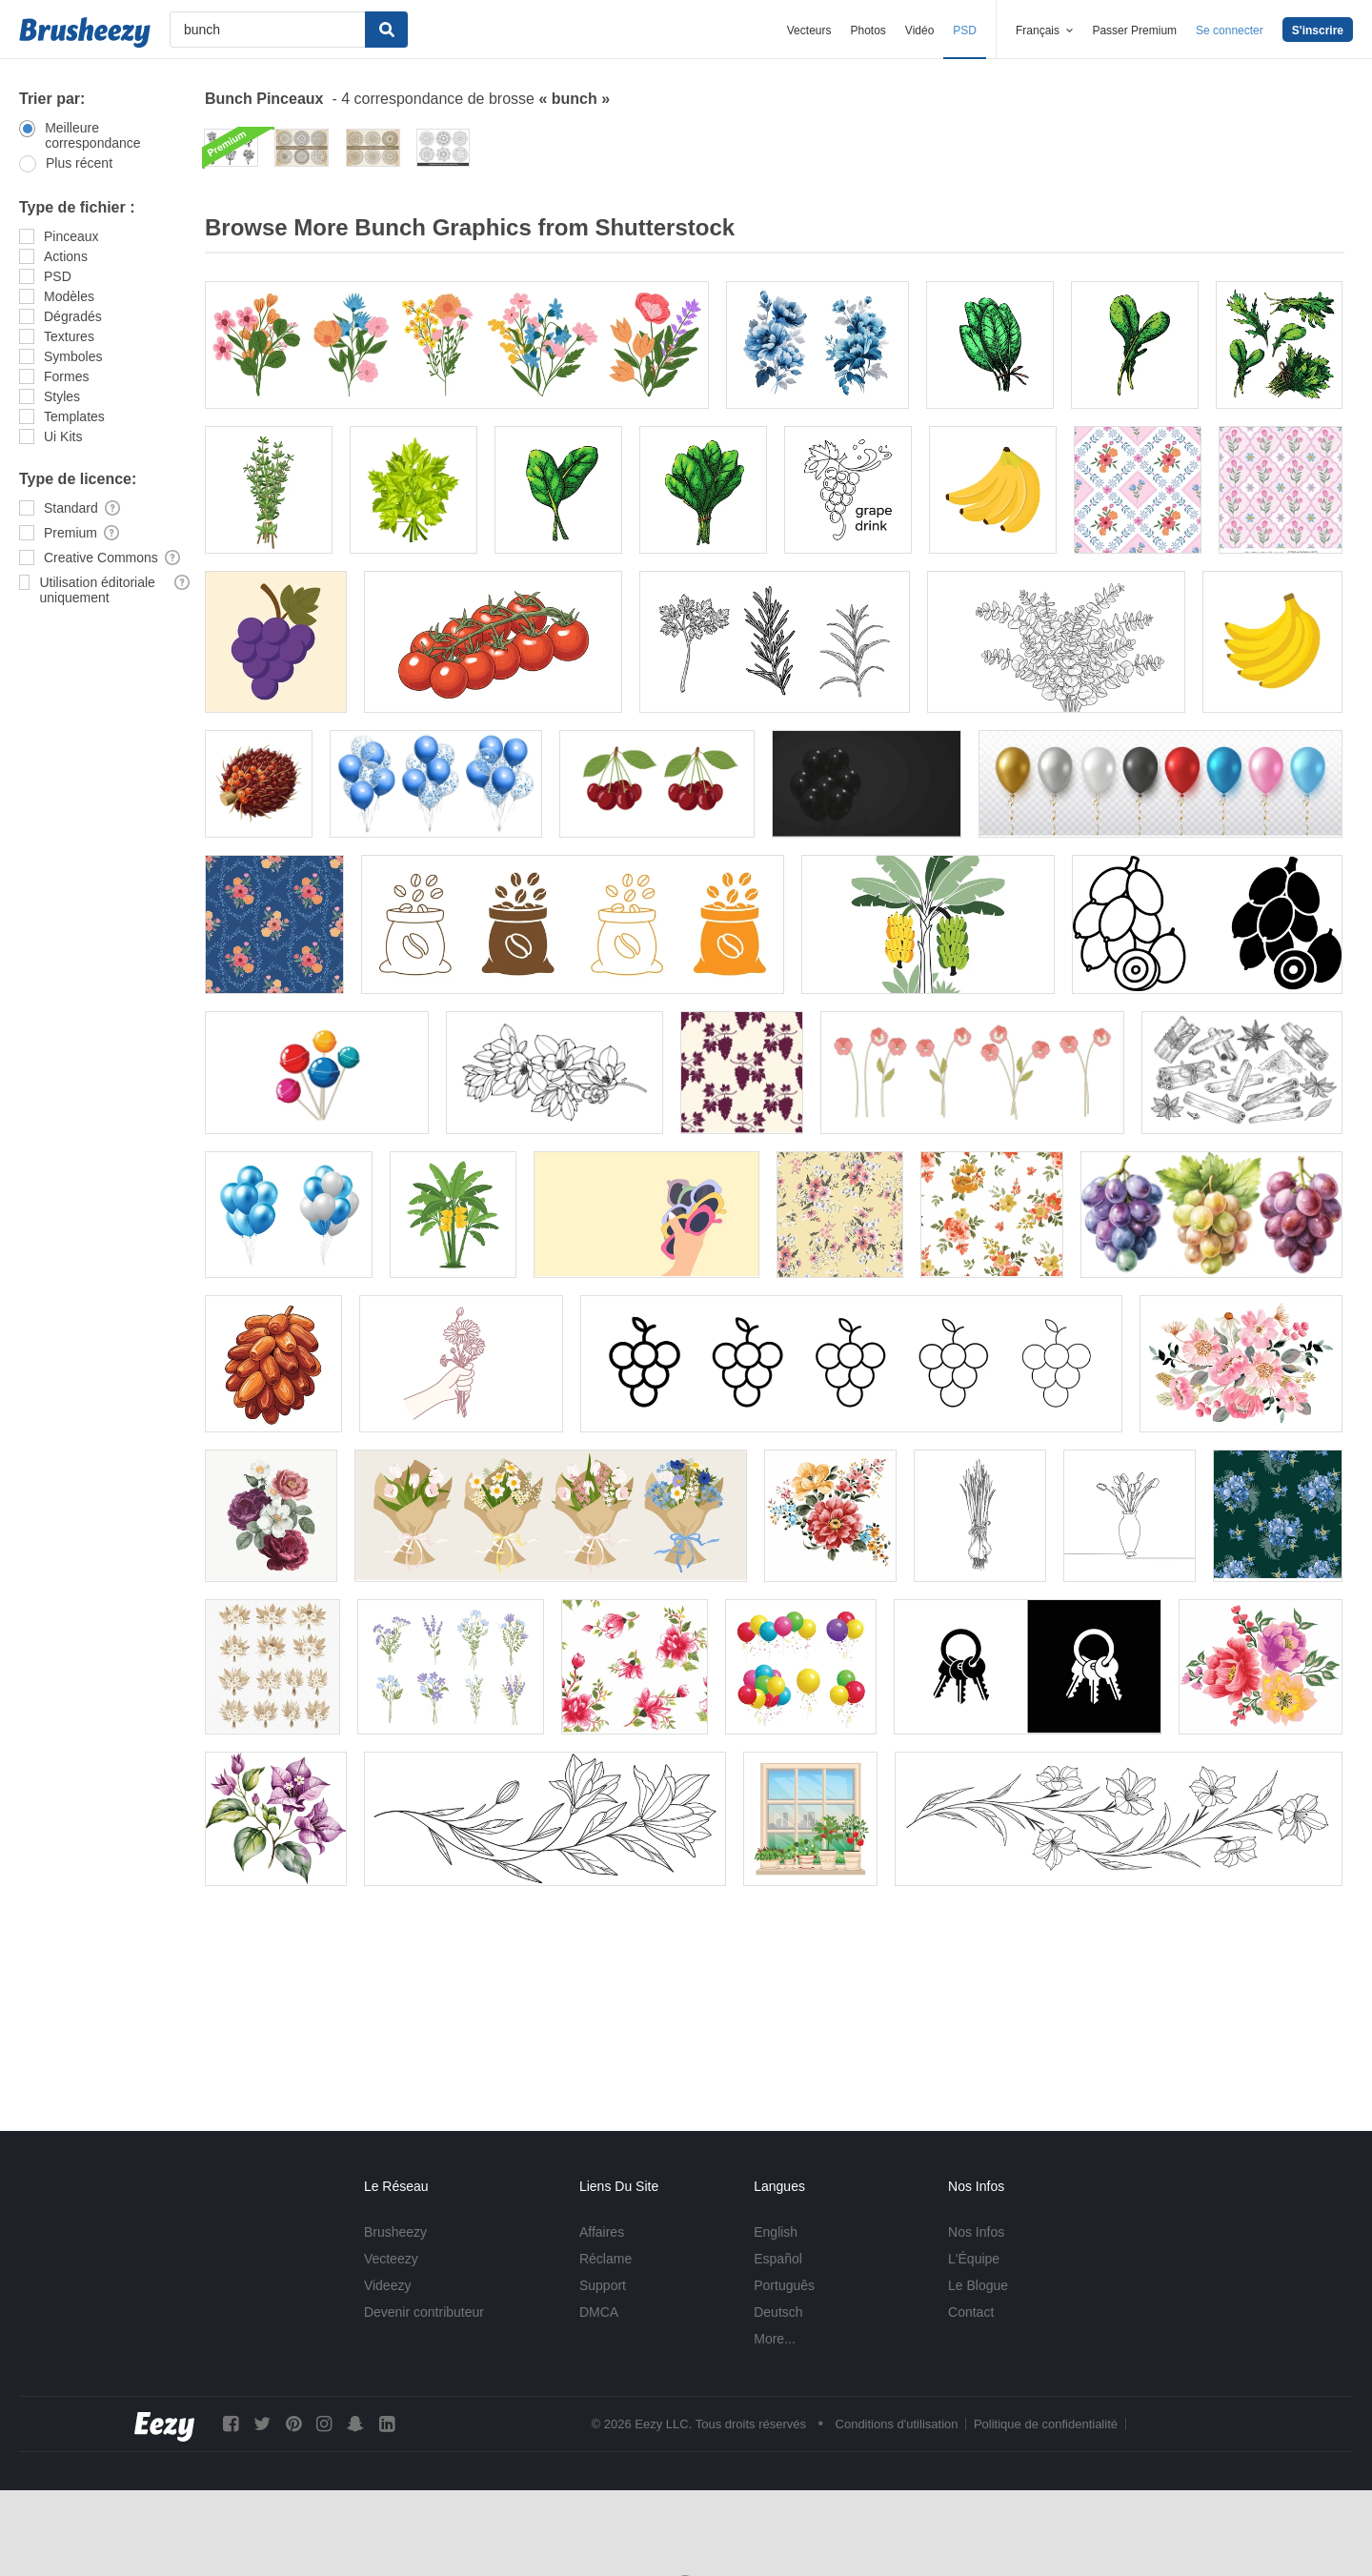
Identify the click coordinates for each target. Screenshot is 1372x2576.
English (775, 2232)
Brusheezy (395, 2232)
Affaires (601, 2232)
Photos (867, 30)
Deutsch (778, 2312)
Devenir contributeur (424, 2312)
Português (784, 2285)
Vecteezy (391, 2258)
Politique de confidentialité (1046, 2424)
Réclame (605, 2258)
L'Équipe (973, 2258)
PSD (965, 30)
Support (602, 2285)
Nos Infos (976, 2232)
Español (778, 2258)
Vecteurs (809, 30)
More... (775, 2338)
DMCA (598, 2312)
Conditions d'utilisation (897, 2424)
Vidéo (919, 30)
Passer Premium (1134, 30)
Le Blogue (978, 2285)
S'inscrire (1317, 30)
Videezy (388, 2285)
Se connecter (1229, 30)
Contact (971, 2312)
